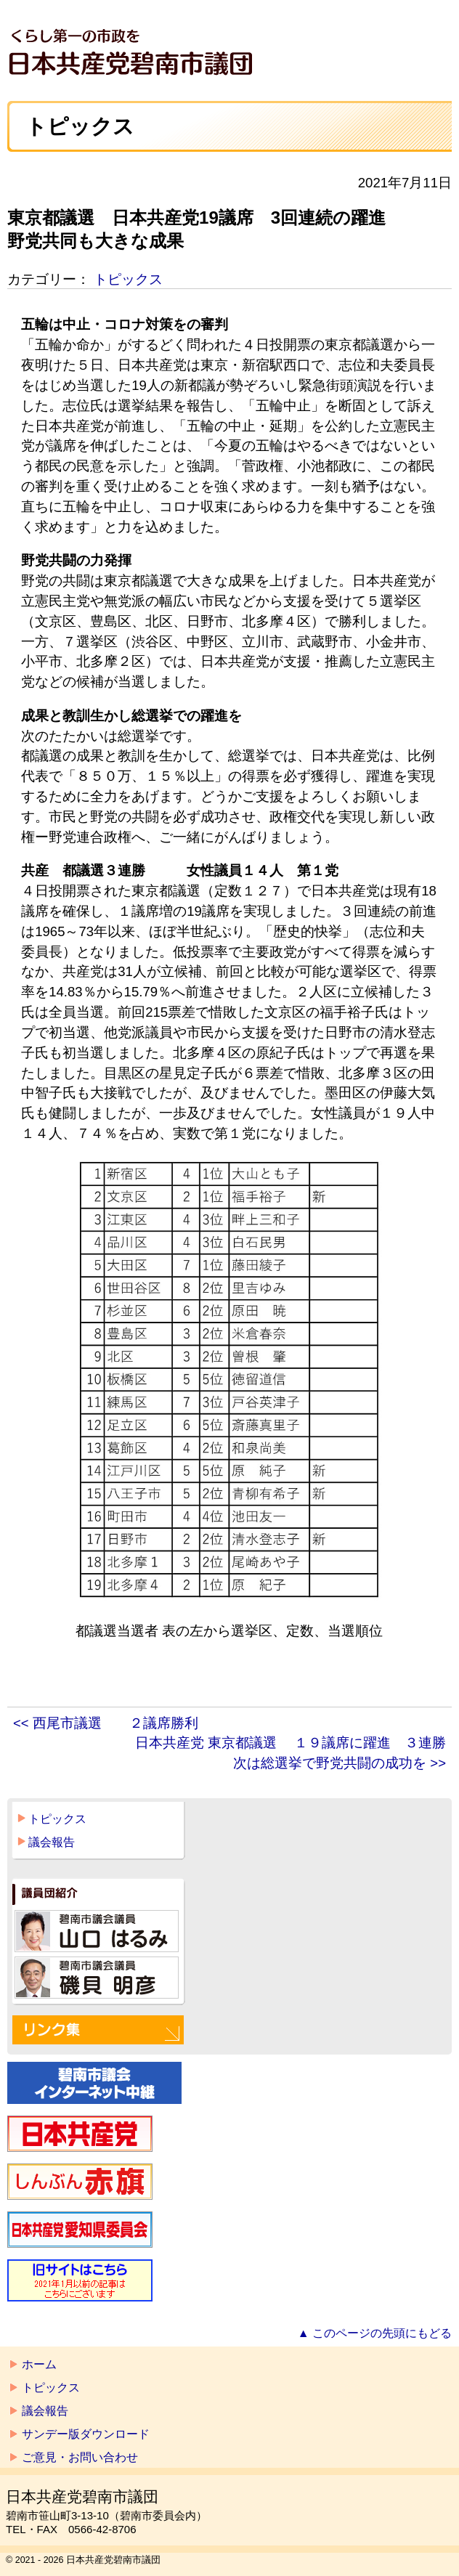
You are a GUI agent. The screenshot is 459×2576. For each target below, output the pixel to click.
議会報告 (51, 1842)
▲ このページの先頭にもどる (375, 2333)
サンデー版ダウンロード (86, 2434)
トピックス (128, 279)
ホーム (39, 2364)
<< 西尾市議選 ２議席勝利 (105, 1723)
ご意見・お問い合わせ (80, 2457)
